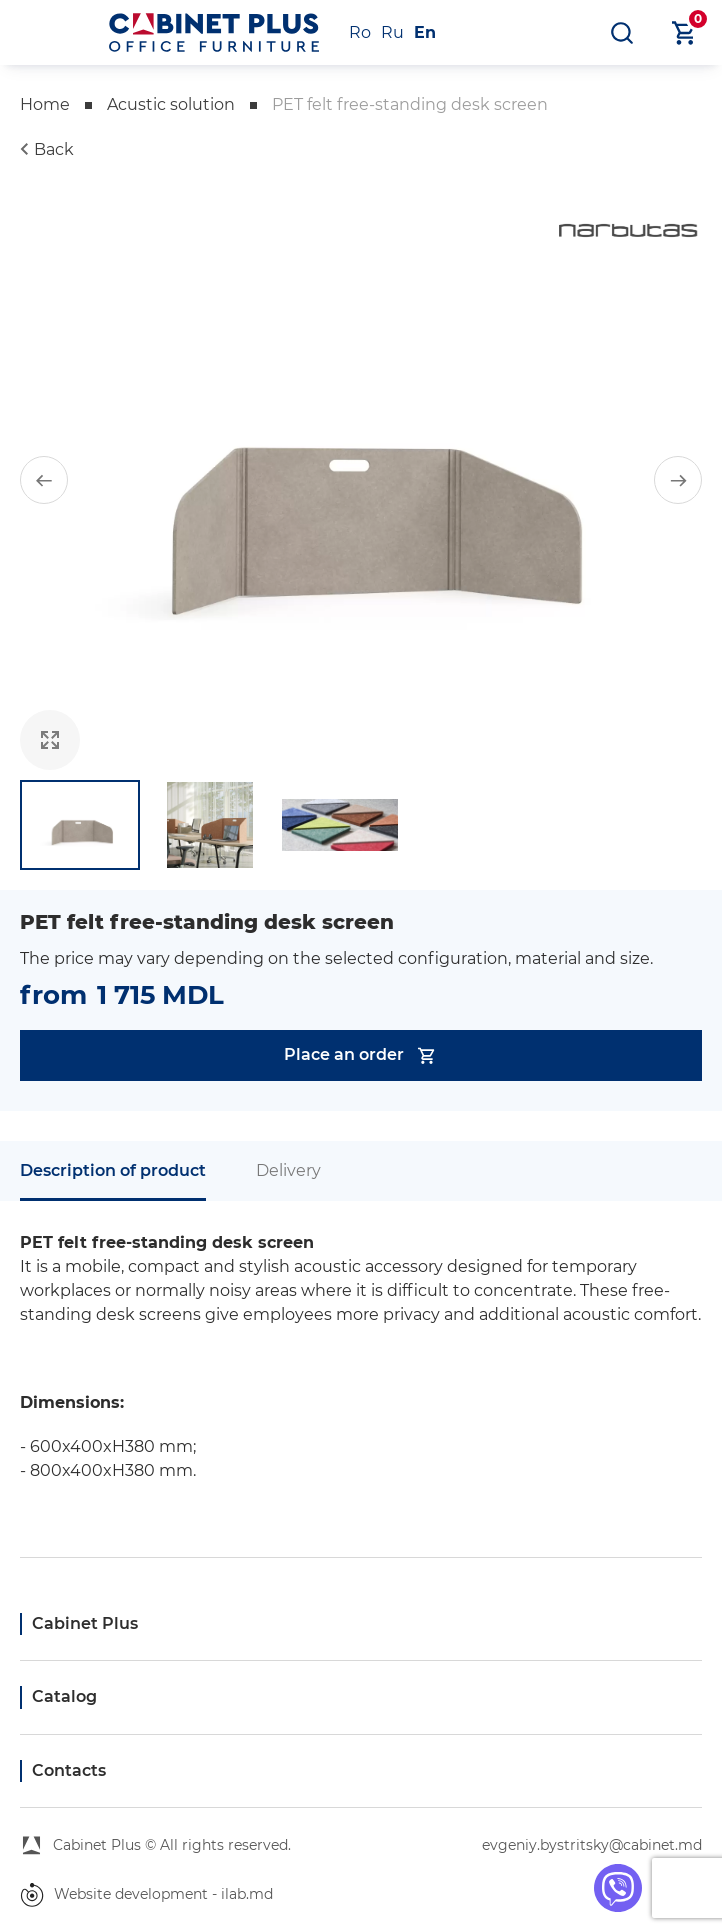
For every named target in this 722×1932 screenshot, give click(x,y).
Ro (360, 32)
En (425, 32)
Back (54, 149)
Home (45, 104)
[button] (44, 480)
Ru (392, 32)
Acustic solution (171, 104)
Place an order (361, 1055)
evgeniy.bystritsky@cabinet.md (592, 1845)
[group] (361, 480)
